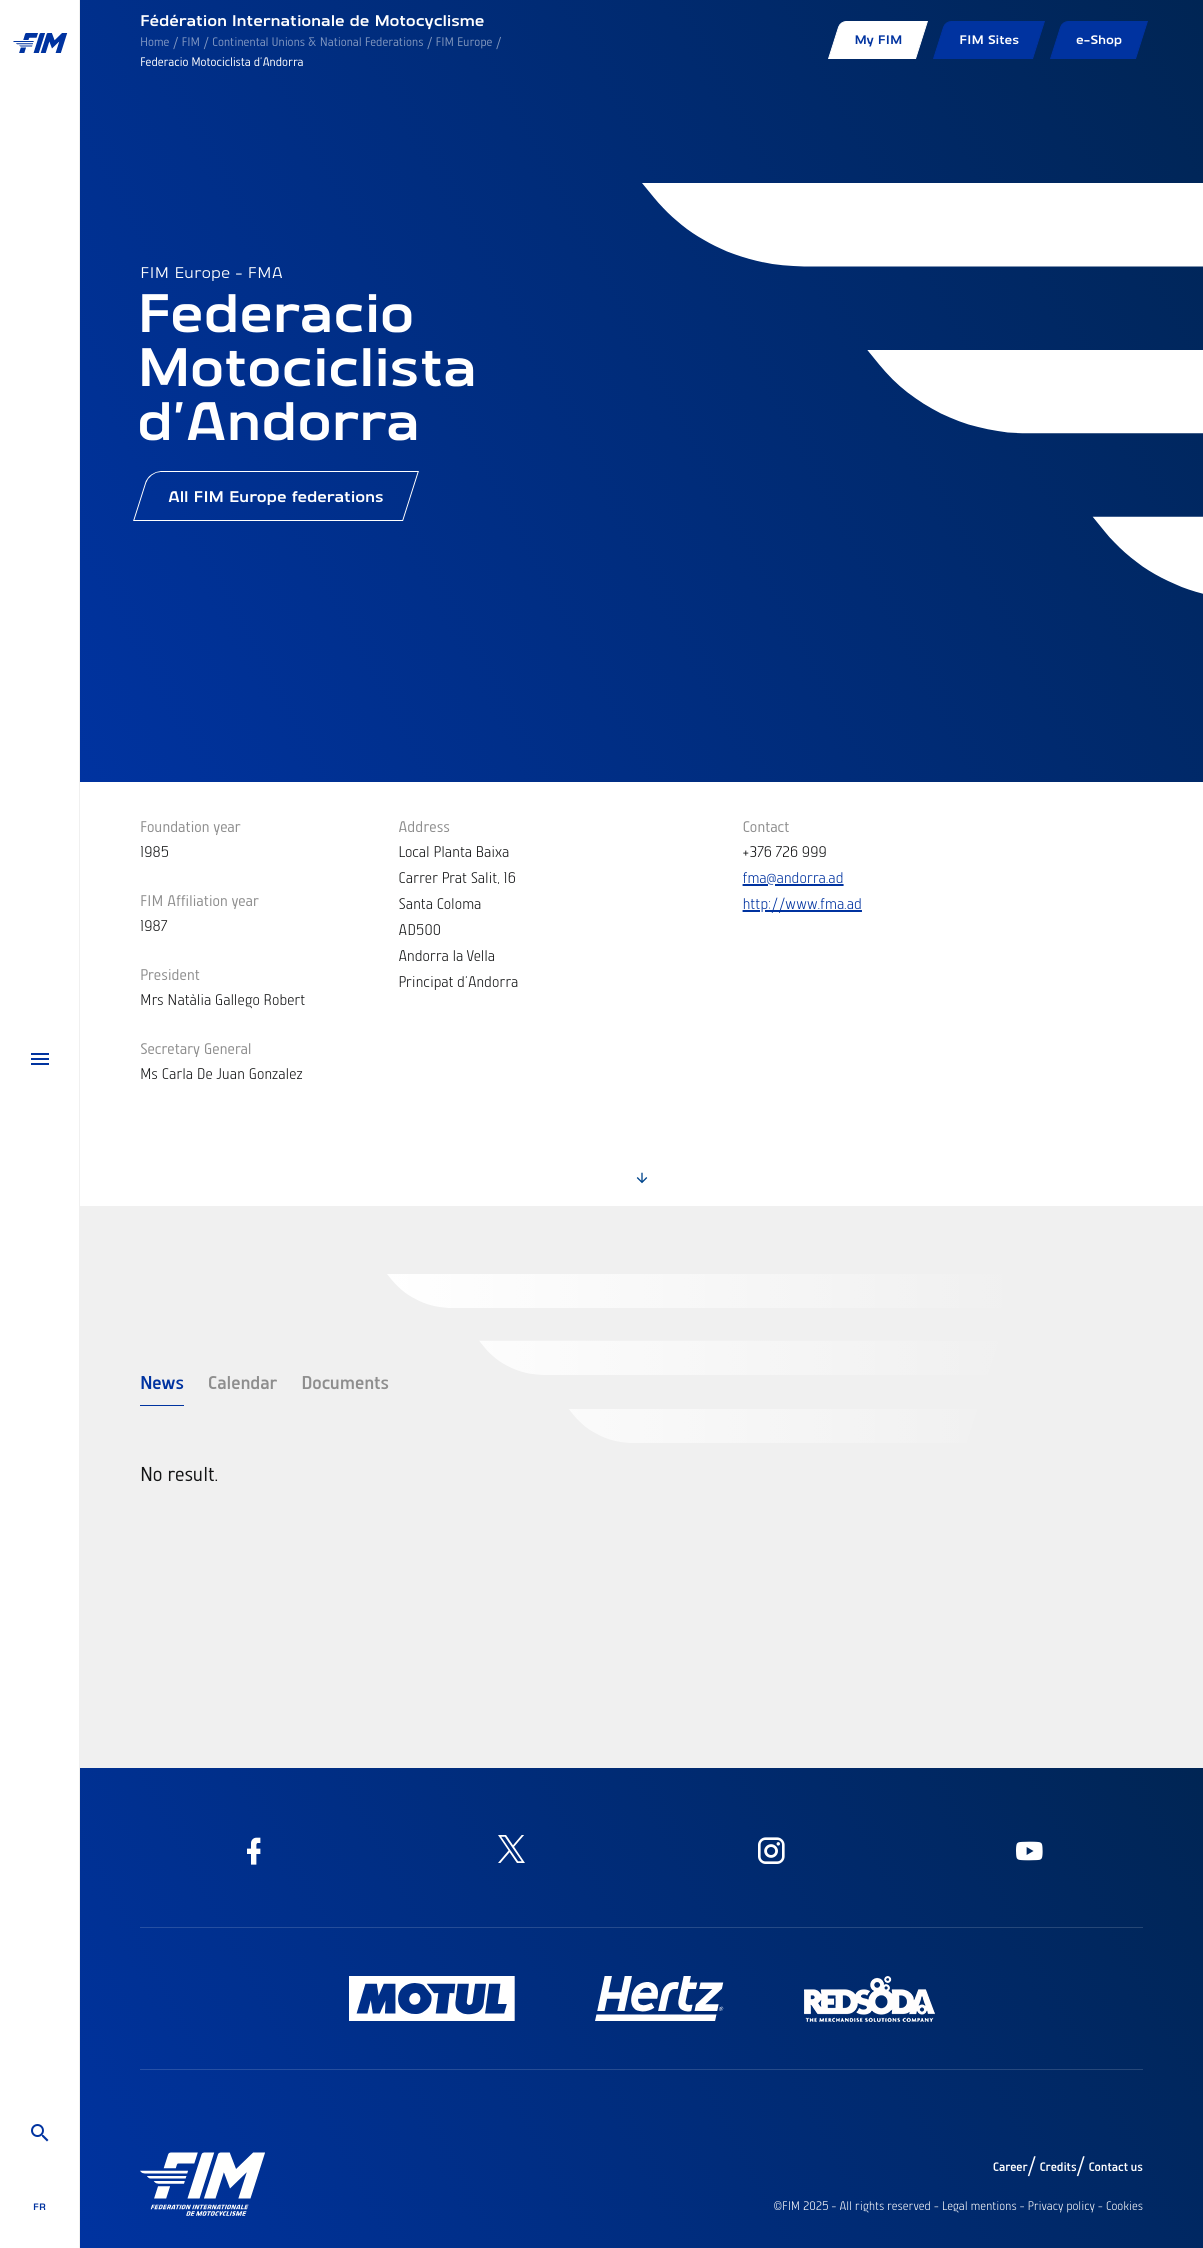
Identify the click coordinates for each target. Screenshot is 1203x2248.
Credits (1057, 2167)
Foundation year (190, 826)
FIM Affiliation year (199, 900)
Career (1010, 2167)
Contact (766, 826)
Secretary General (196, 1048)
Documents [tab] (345, 1382)
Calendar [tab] (242, 1382)
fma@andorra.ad (793, 877)
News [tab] (162, 1382)
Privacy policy (1061, 2206)
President (170, 974)
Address (424, 826)
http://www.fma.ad (802, 903)
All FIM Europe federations (276, 496)
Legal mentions (979, 2206)
